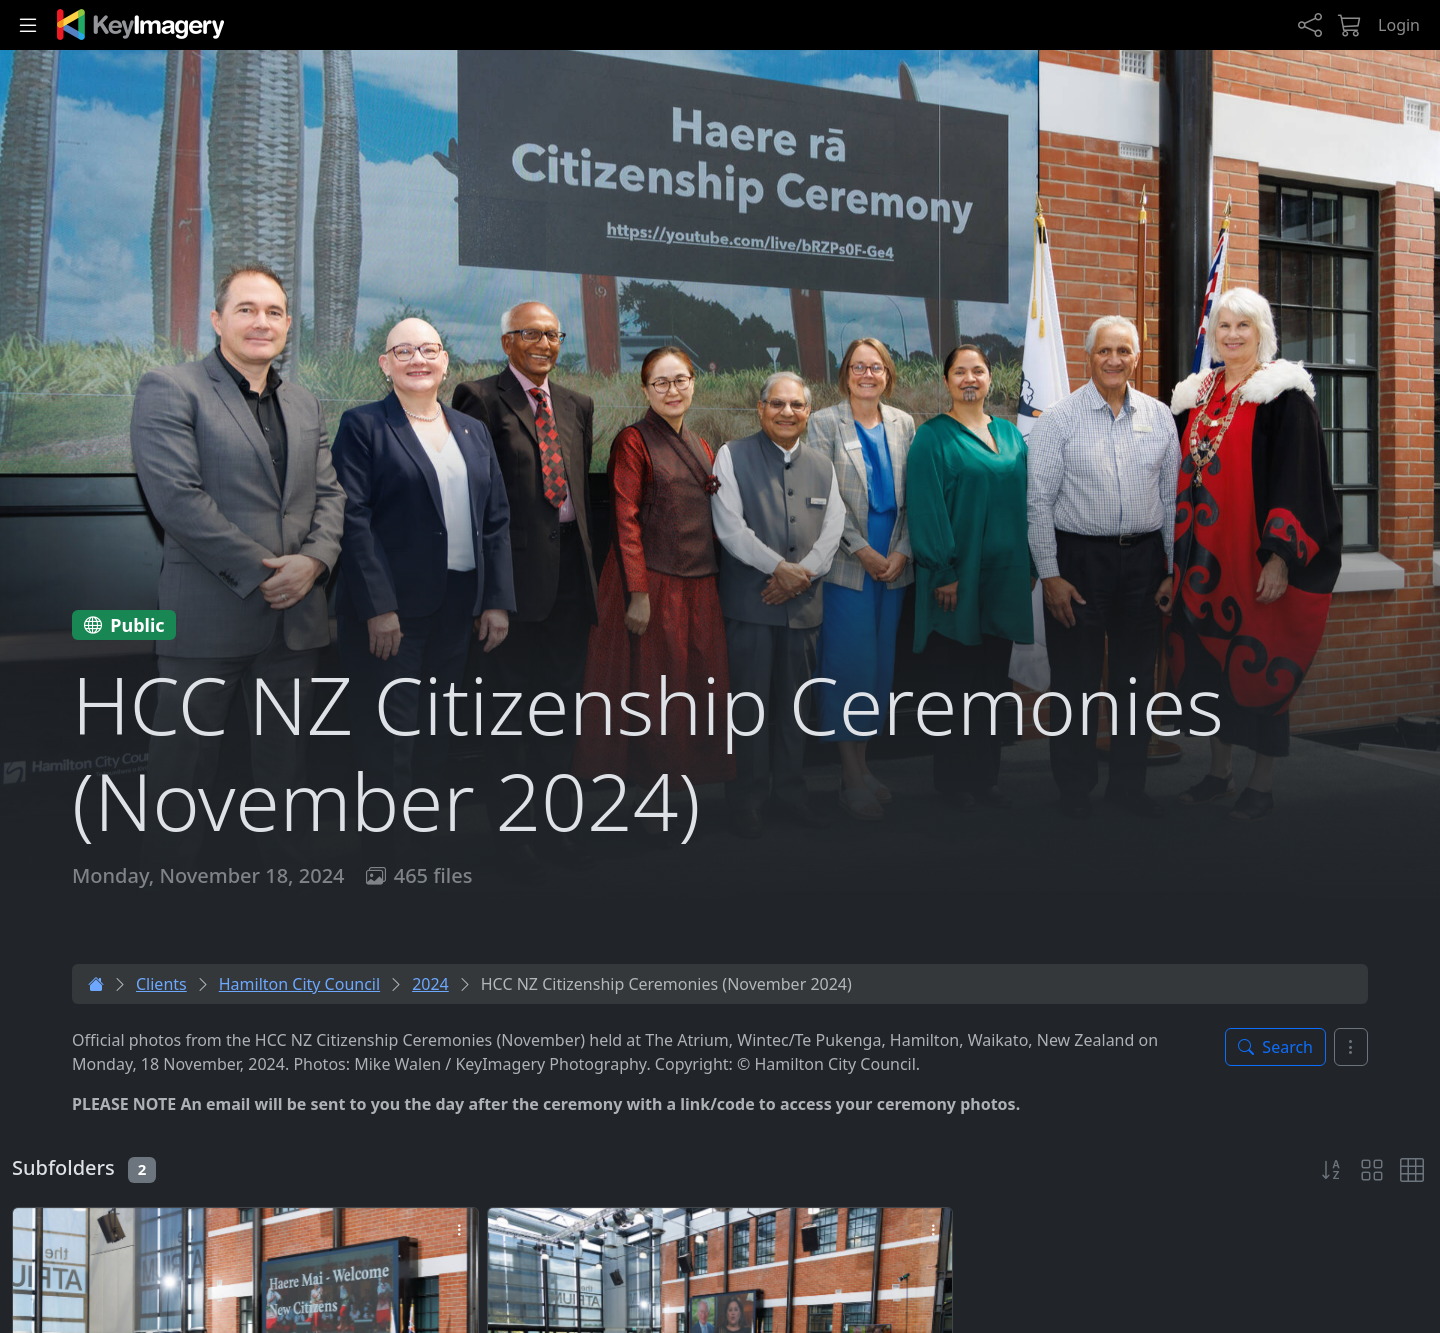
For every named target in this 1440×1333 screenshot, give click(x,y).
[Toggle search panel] (1275, 1047)
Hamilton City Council (299, 984)
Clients (161, 984)
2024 (430, 984)
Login (1399, 25)
